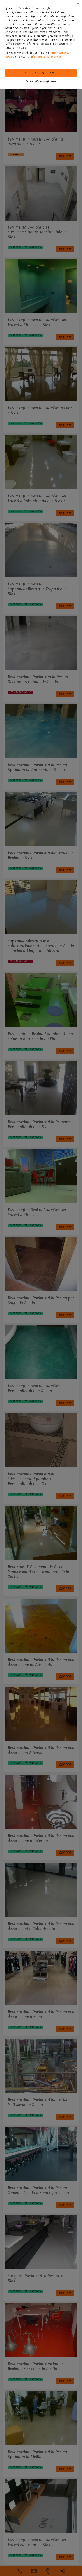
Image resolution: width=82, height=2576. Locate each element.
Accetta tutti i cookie (41, 73)
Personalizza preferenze (41, 81)
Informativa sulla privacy (46, 56)
